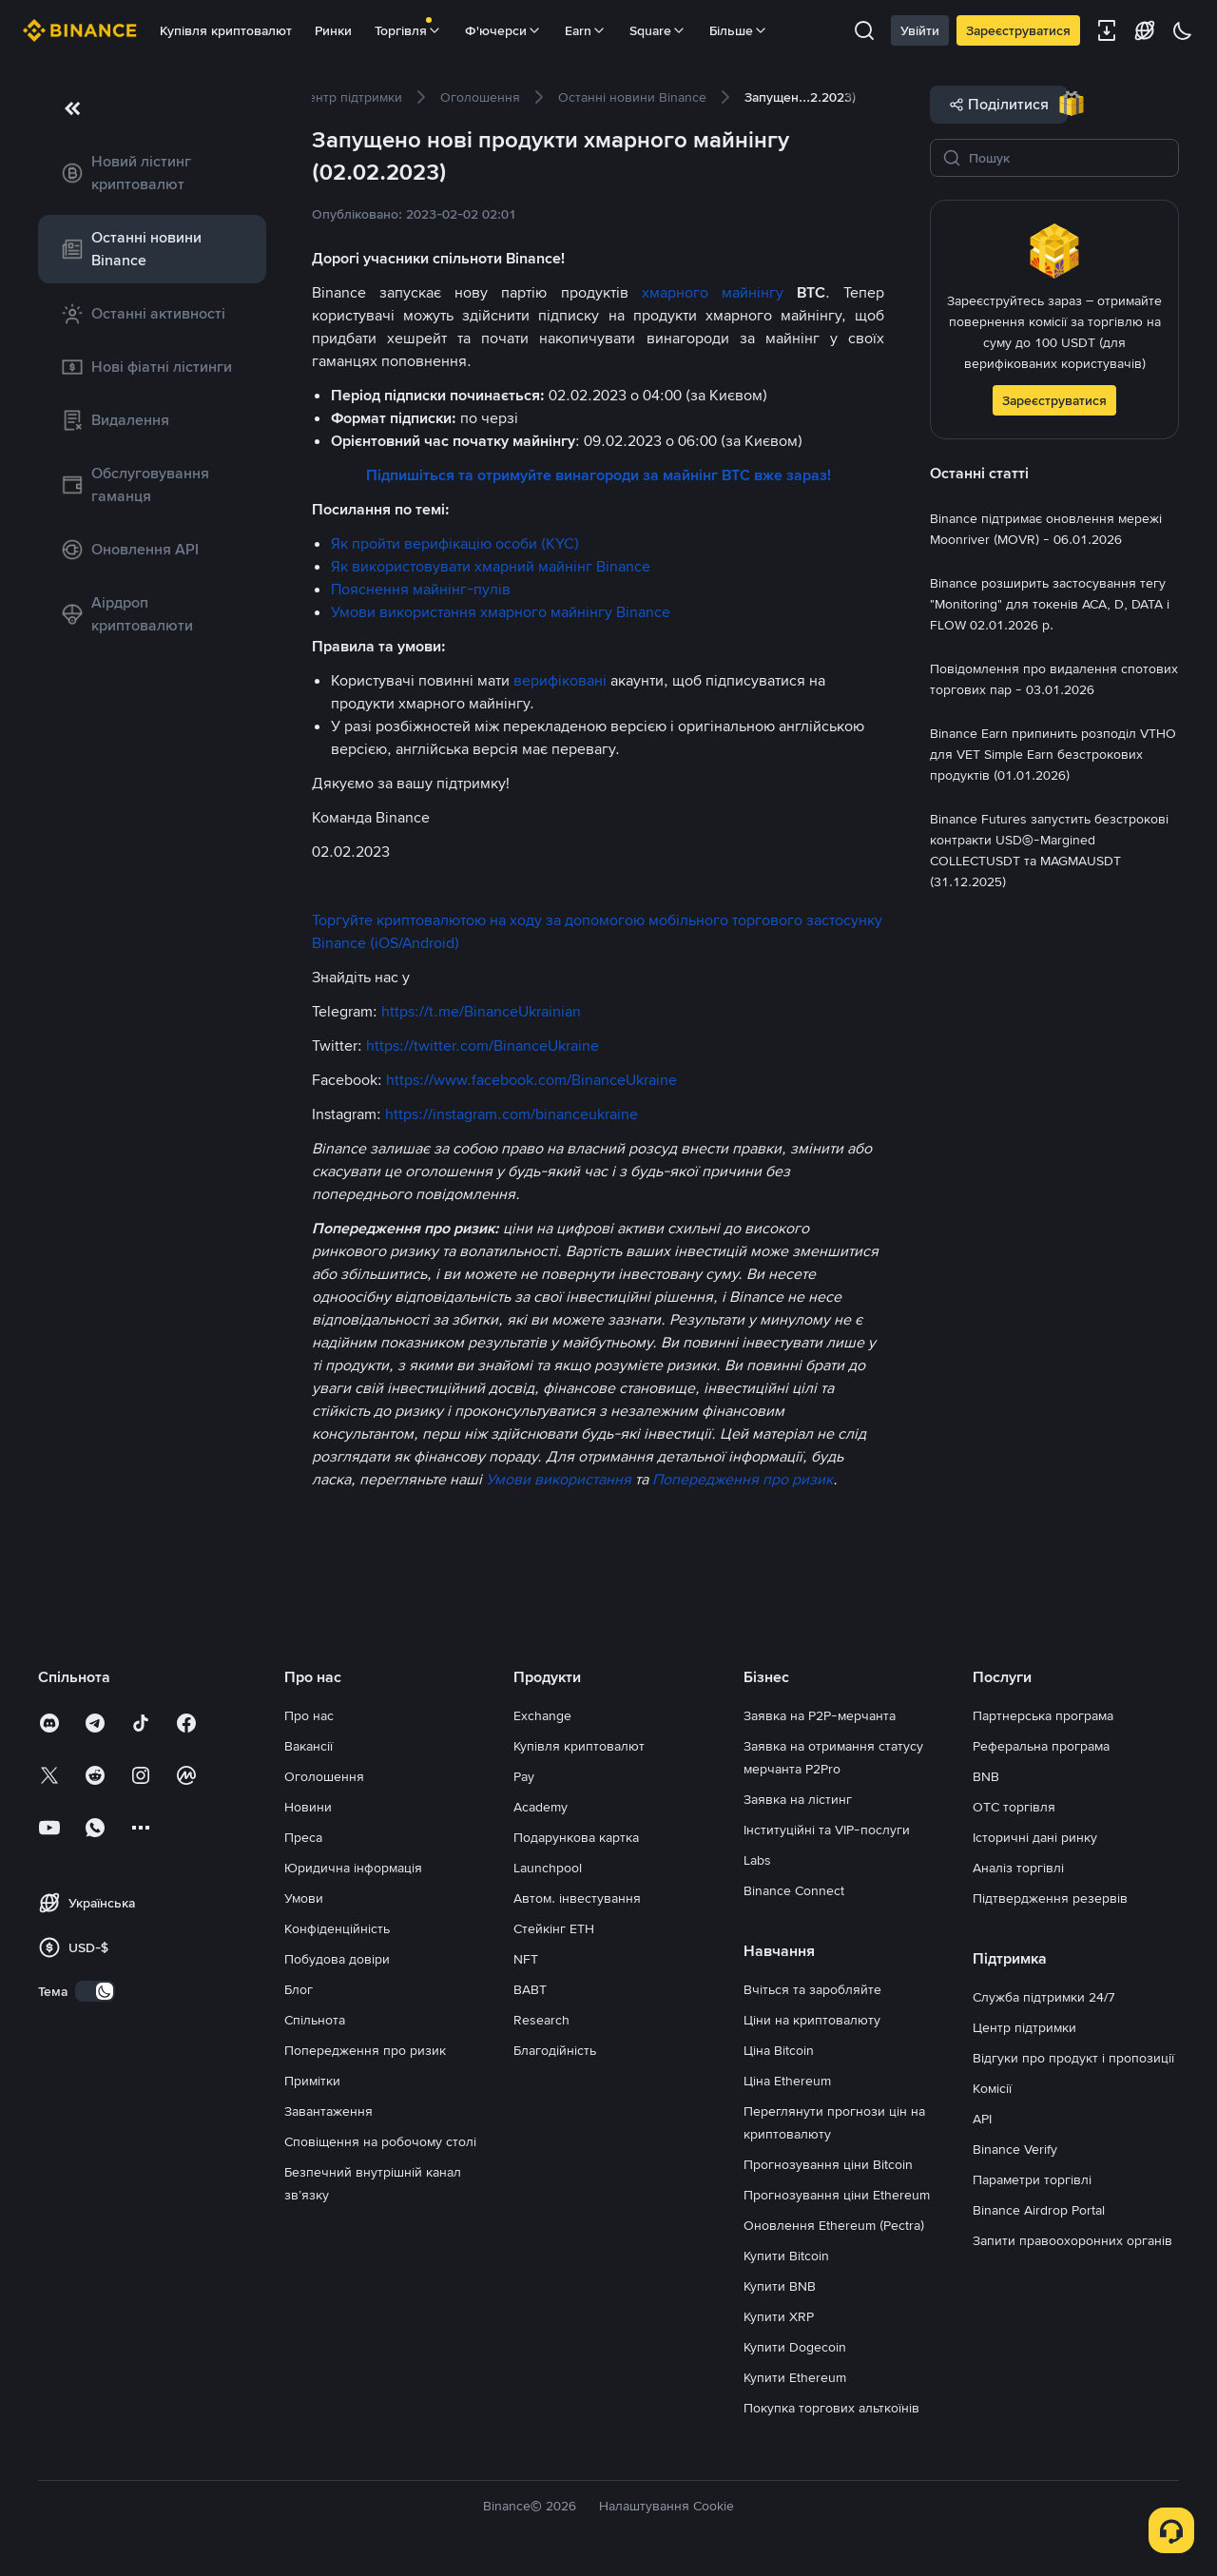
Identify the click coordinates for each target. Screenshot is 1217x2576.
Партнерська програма (1043, 1715)
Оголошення (324, 1776)
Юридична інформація (353, 1867)
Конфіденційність (337, 1928)
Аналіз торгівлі (1018, 1867)
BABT (530, 1989)
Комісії (992, 2088)
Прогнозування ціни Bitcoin (828, 2164)
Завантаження (328, 2111)
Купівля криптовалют (226, 30)
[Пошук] (1068, 157)
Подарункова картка (576, 1837)
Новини (308, 1806)
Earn (586, 30)
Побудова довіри (337, 1958)
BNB (986, 1776)
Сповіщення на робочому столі (380, 2141)
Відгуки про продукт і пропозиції (1073, 2057)
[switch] (95, 1991)
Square (657, 30)
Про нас (309, 1715)
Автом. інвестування (577, 1898)
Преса (303, 1837)
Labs (757, 1860)
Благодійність (554, 2050)
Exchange (542, 1715)
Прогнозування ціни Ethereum (837, 2194)
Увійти (919, 30)
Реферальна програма (1041, 1745)
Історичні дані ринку (1035, 1837)
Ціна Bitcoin (779, 2050)
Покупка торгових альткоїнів (831, 2407)
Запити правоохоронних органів (1072, 2240)
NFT (525, 1958)
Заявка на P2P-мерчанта (820, 1715)
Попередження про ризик (365, 2050)
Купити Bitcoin (786, 2255)
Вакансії (308, 1745)
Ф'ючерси (503, 30)
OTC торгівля (1014, 1806)
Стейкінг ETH (553, 1928)
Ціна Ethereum (787, 2080)
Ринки (333, 30)
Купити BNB (780, 2286)
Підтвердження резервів (1050, 1898)
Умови (303, 1898)
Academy (540, 1806)
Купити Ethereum (795, 2377)
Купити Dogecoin (795, 2346)
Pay (523, 1776)
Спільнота (314, 2019)
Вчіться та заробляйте (812, 1989)
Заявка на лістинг (798, 1799)
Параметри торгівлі (1032, 2179)
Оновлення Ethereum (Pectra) (834, 2225)
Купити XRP (779, 2316)
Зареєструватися (1018, 30)
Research (541, 2019)
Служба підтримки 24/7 (1044, 1996)
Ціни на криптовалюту (812, 2019)
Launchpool (547, 1867)
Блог (298, 1989)
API (982, 2118)
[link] (152, 173)
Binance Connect (794, 1890)
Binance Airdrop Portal (1039, 2209)
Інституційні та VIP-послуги (827, 1829)
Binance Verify (1015, 2149)
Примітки (312, 2080)
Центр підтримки (1024, 2027)
